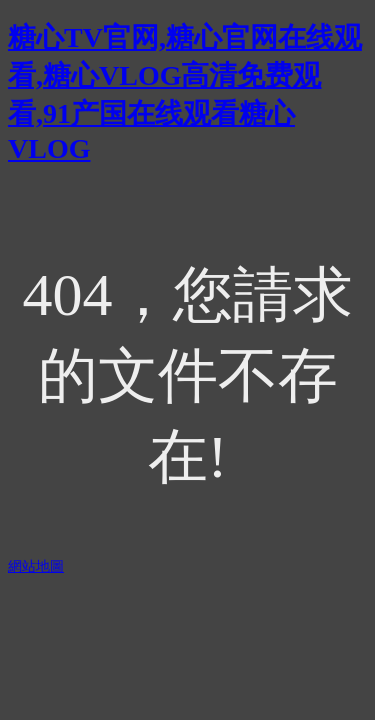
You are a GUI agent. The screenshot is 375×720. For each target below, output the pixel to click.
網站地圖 (36, 566)
